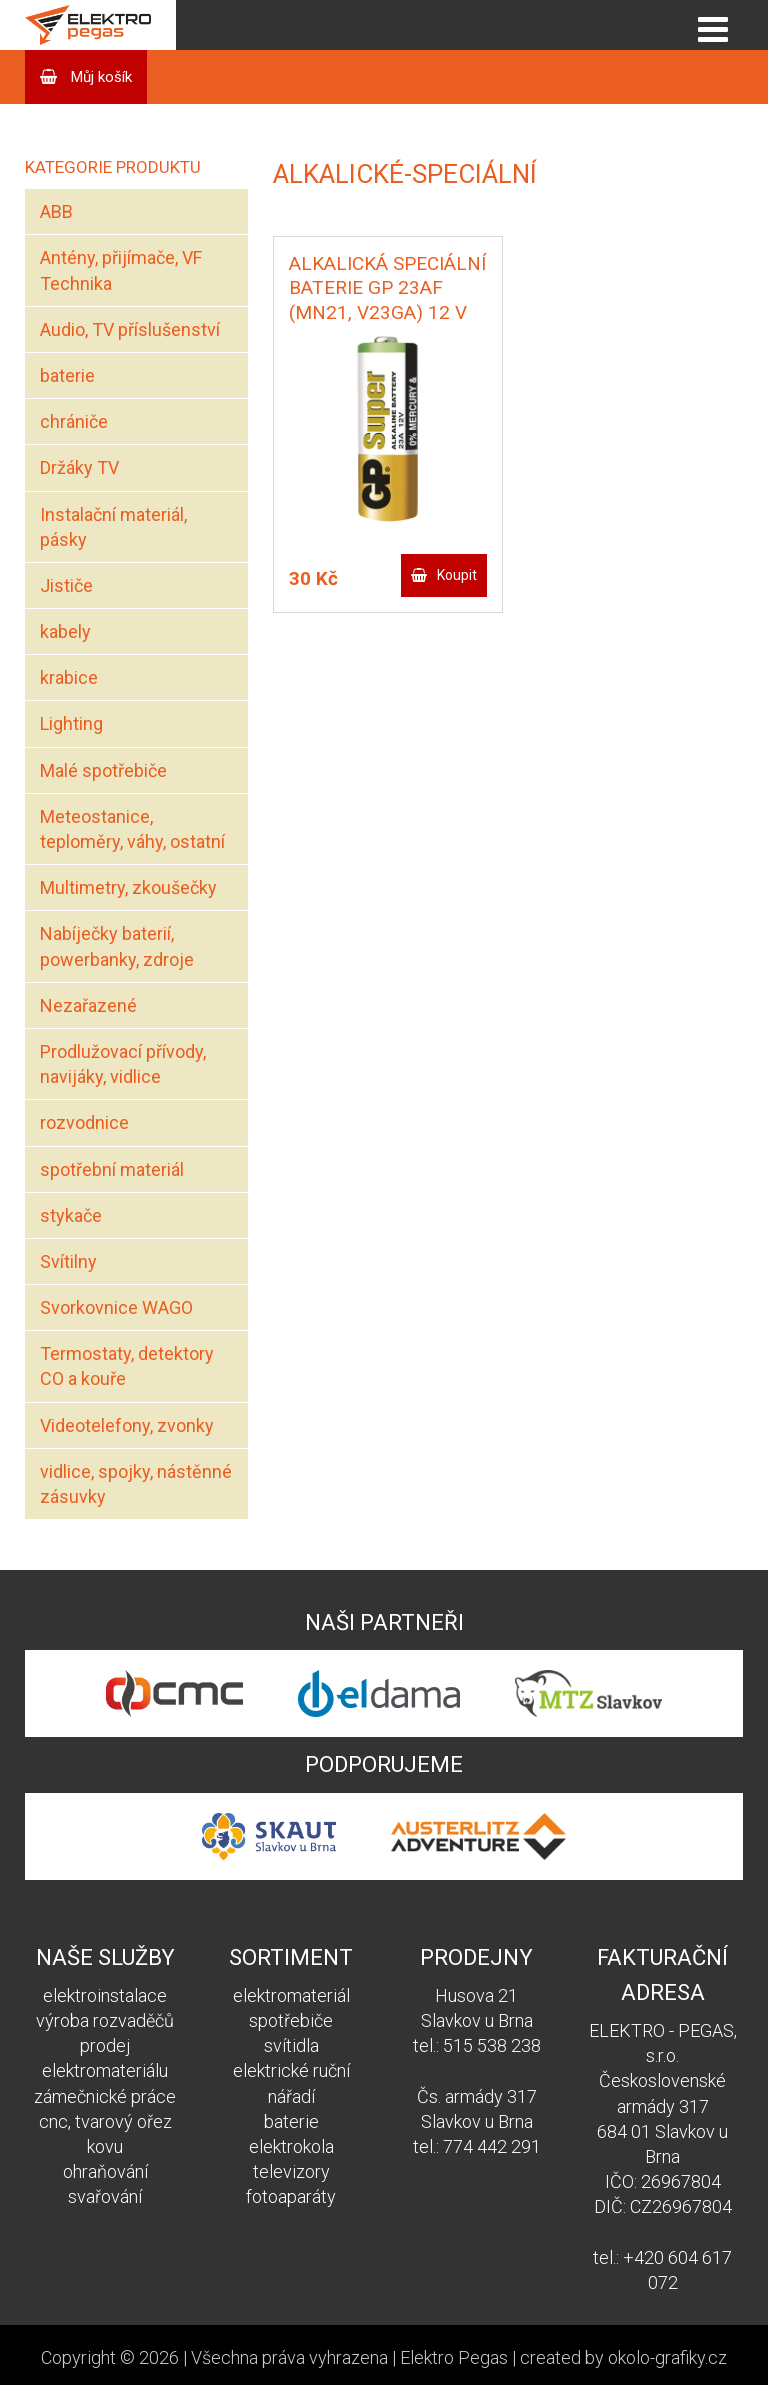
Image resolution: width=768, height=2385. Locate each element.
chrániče (74, 421)
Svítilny (68, 1261)
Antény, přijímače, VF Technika (121, 270)
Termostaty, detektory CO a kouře (127, 1366)
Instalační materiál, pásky (113, 527)
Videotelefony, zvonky (127, 1425)
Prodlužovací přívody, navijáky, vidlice (123, 1064)
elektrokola (291, 2146)
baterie (67, 375)
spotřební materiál (112, 1169)
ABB (56, 211)
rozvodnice (84, 1122)
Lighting (71, 723)
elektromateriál (291, 1995)
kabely (65, 631)
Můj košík (99, 77)
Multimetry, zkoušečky (128, 887)
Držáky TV (79, 467)
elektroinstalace (105, 1995)
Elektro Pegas (454, 2357)
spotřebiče (291, 2020)
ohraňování (105, 2171)
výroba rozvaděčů (105, 2020)
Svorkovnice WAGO (116, 1307)
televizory (291, 2171)
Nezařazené (88, 1005)
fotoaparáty (291, 2196)
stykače (71, 1215)
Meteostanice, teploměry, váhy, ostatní (132, 829)
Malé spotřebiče (103, 770)
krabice (69, 677)
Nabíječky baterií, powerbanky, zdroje (117, 946)
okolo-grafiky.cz (667, 2357)
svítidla (291, 2045)
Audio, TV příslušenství (130, 329)
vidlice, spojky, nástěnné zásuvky (136, 1484)
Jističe (66, 585)
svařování (105, 2196)
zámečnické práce (105, 2096)
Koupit (457, 575)
